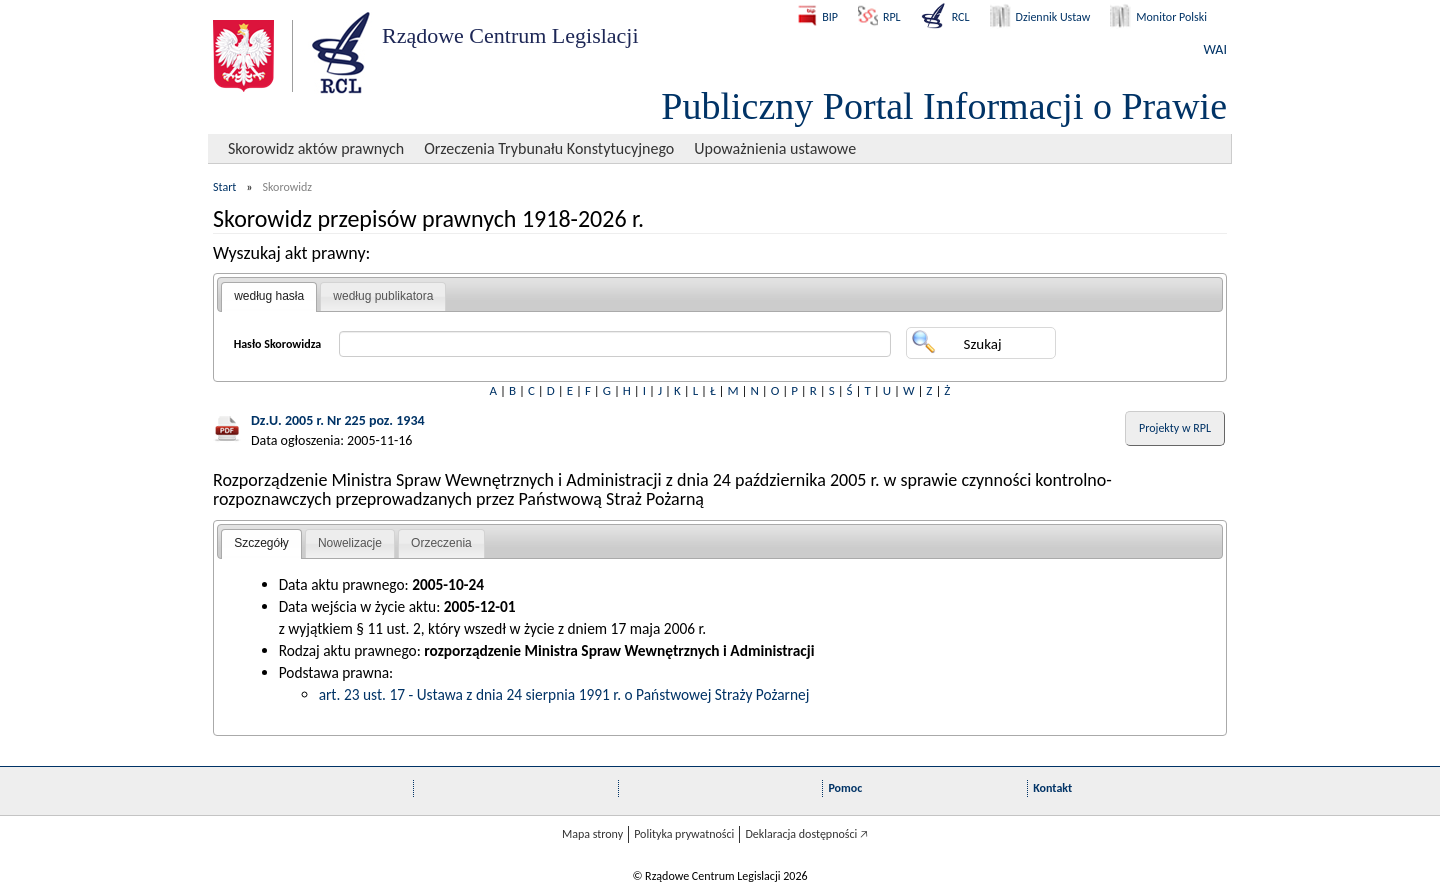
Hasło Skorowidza (278, 344)
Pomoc (845, 788)
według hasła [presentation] (269, 296)
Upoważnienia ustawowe (775, 148)
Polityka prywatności (684, 834)
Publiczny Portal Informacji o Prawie (944, 106)
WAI (1215, 49)
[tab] (269, 297)
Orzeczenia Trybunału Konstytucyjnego (549, 148)
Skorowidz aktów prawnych (316, 148)
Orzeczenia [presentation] (441, 543)
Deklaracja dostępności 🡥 (806, 834)
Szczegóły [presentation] (261, 543)
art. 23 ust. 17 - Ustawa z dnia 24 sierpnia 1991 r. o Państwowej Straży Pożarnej (564, 694)
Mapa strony (592, 834)
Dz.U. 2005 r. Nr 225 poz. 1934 (338, 420)
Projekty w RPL (1175, 428)
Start (224, 187)
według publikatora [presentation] (383, 296)
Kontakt (1052, 788)
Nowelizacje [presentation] (350, 543)
